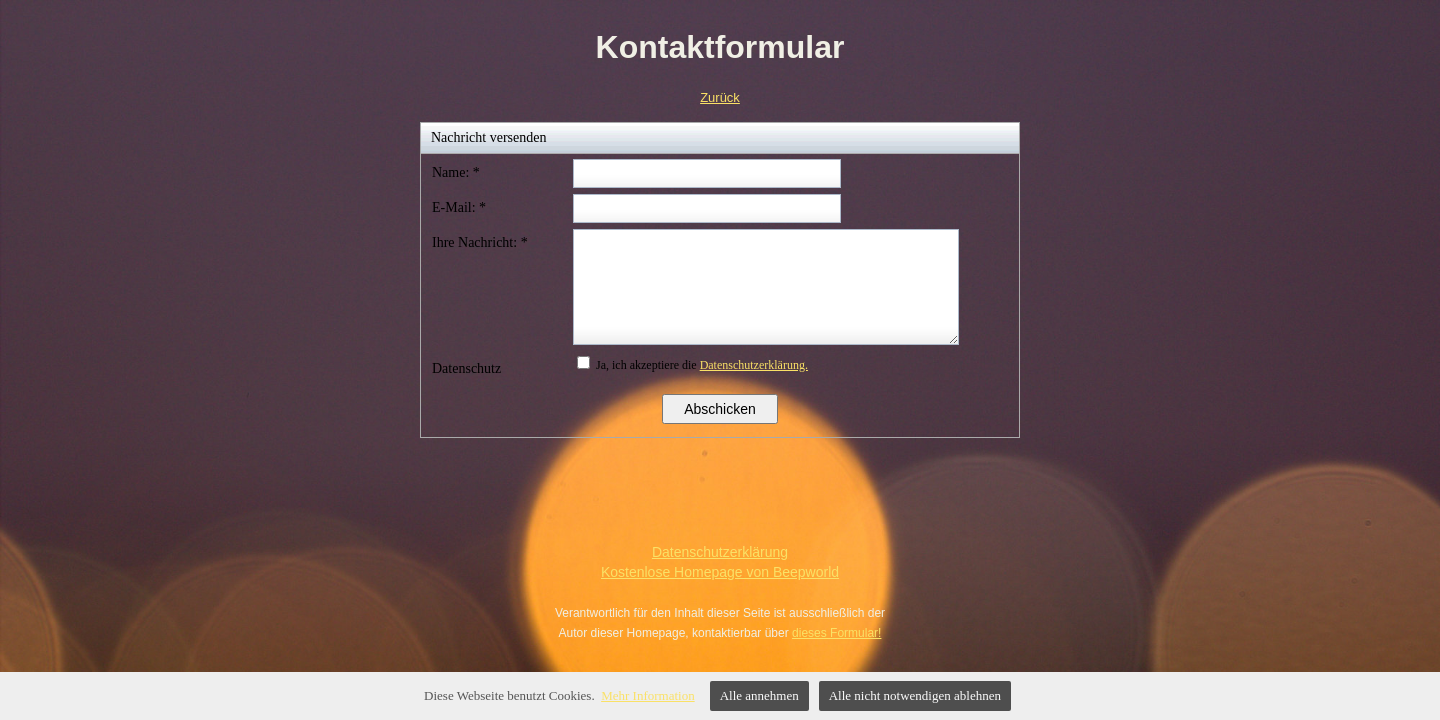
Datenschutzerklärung (720, 552)
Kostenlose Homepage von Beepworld (720, 572)
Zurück (720, 97)
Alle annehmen (759, 695)
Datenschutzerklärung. (754, 365)
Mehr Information (648, 695)
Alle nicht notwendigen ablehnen (915, 695)
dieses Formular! (836, 633)
